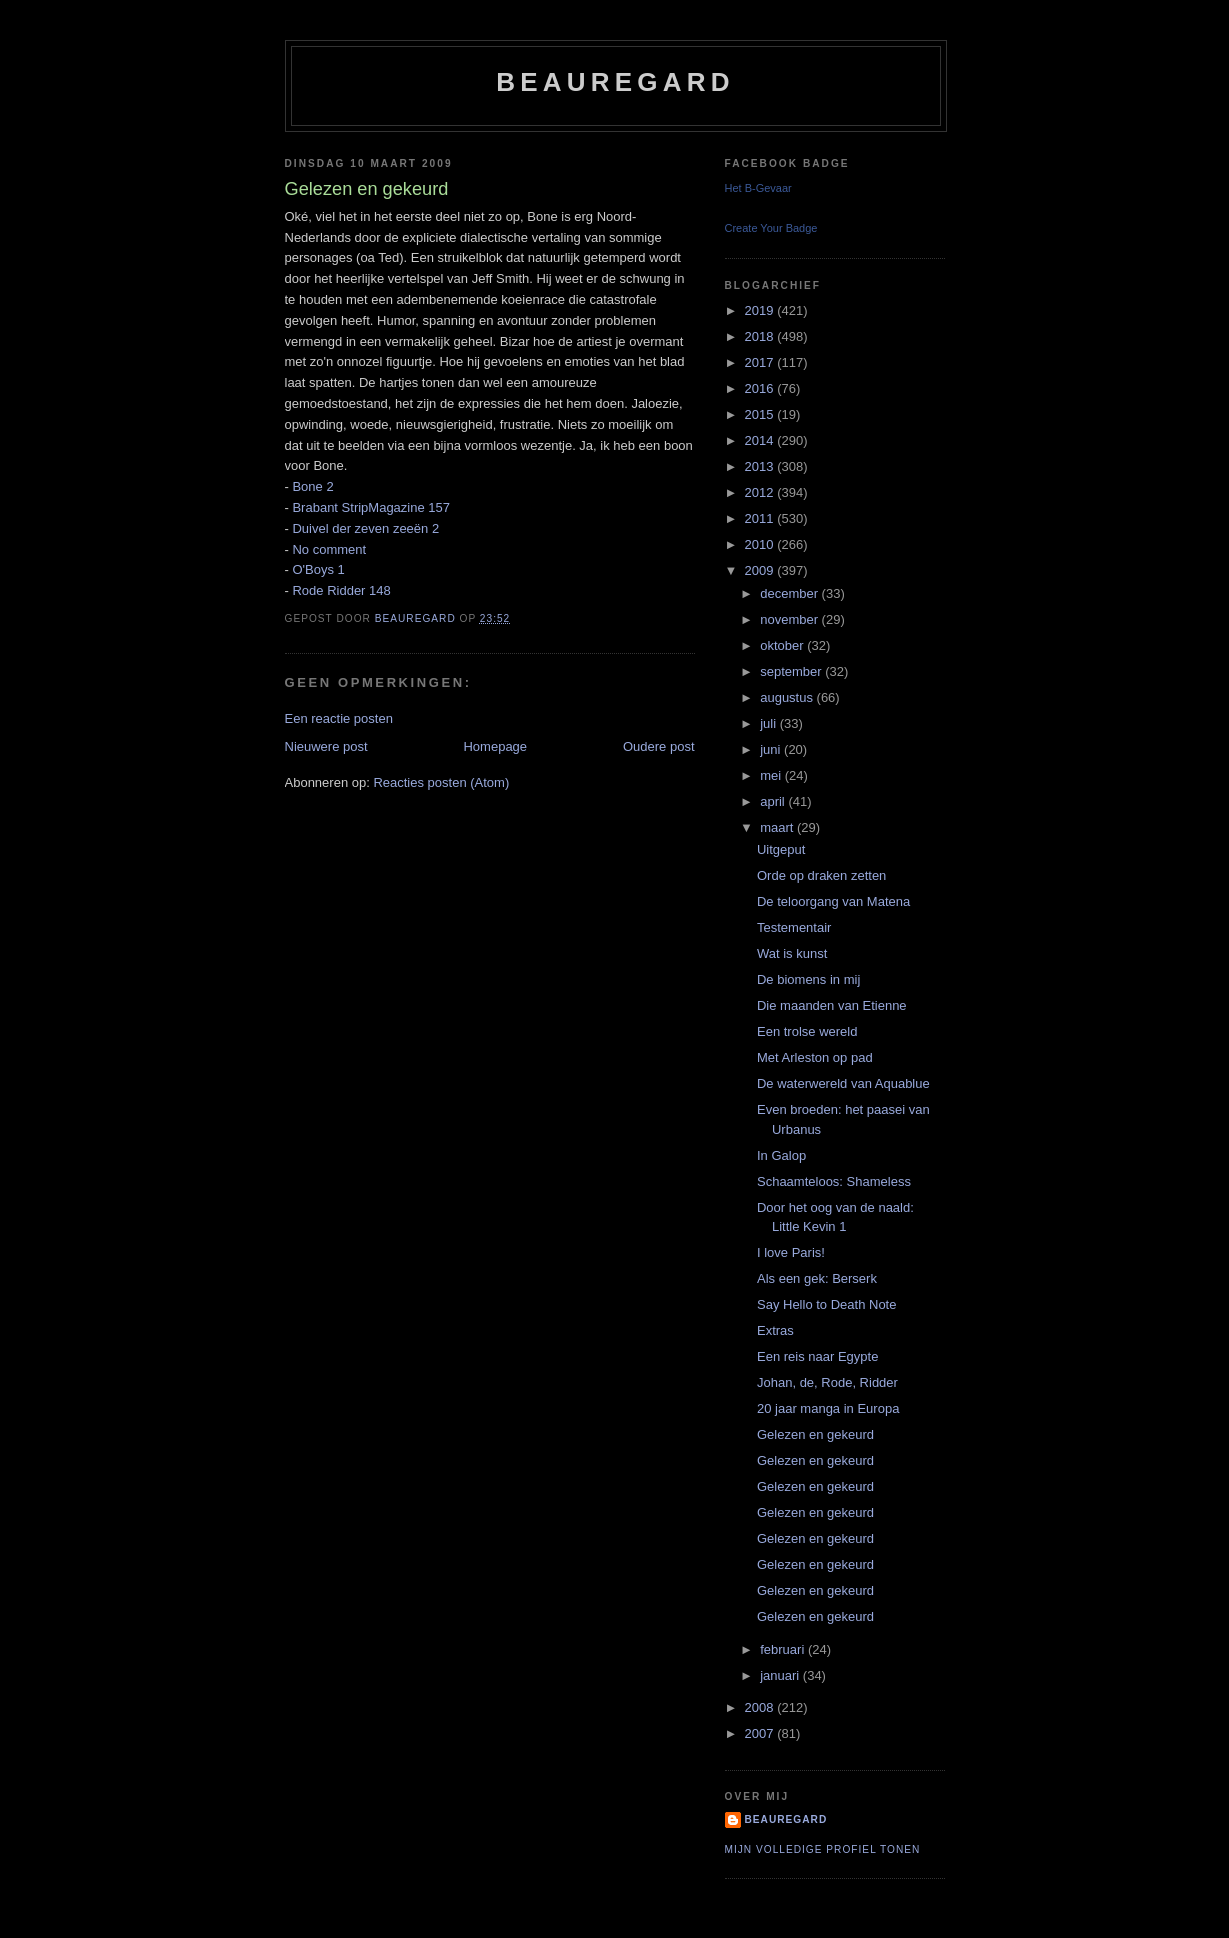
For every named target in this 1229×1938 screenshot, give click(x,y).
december (790, 593)
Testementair (794, 927)
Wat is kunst (792, 953)
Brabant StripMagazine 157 (371, 507)
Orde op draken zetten (821, 875)
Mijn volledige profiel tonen (823, 1849)
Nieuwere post (326, 746)
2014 (761, 440)
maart (778, 827)
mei (772, 775)
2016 (761, 388)
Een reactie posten (339, 718)
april (774, 801)
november (790, 619)
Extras (775, 1330)
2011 (761, 518)
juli (770, 723)
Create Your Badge (771, 228)
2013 (761, 466)
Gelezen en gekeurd (815, 1434)
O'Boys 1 (318, 569)
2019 (761, 310)
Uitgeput (781, 849)
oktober (783, 645)
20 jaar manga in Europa (828, 1408)
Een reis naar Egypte (817, 1356)
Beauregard (615, 82)
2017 (761, 362)
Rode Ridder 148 (341, 590)
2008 (761, 1707)
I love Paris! (791, 1252)
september (792, 671)
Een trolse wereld (807, 1031)
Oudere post (659, 746)
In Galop (781, 1155)
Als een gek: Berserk (817, 1278)
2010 (761, 544)
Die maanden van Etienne (832, 1005)
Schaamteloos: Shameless (834, 1181)
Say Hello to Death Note (826, 1304)
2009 (761, 570)
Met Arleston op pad (815, 1057)
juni (772, 749)
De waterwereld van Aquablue (843, 1083)
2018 (761, 336)
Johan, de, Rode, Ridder (827, 1382)
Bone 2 (312, 486)
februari (784, 1649)
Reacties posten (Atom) (441, 782)
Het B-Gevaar (758, 188)
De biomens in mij (808, 979)
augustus (788, 697)
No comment (329, 549)
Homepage (495, 746)
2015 (761, 414)
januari (781, 1675)
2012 (761, 492)
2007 (761, 1733)
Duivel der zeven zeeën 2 (365, 528)
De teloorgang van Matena (833, 901)
